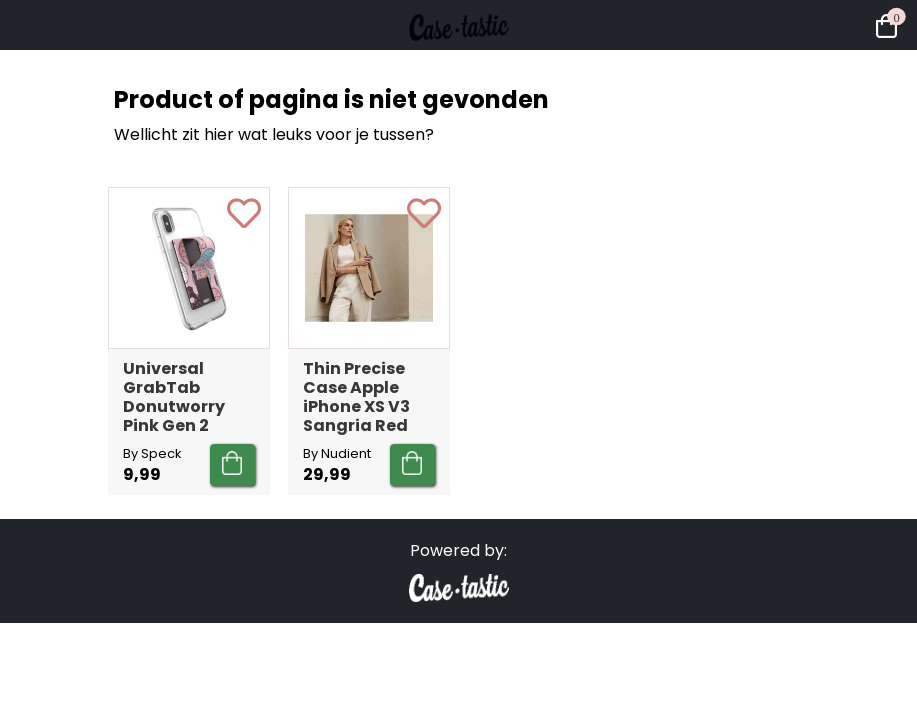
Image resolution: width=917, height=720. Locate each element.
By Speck (152, 453)
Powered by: (458, 550)
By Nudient (337, 453)
